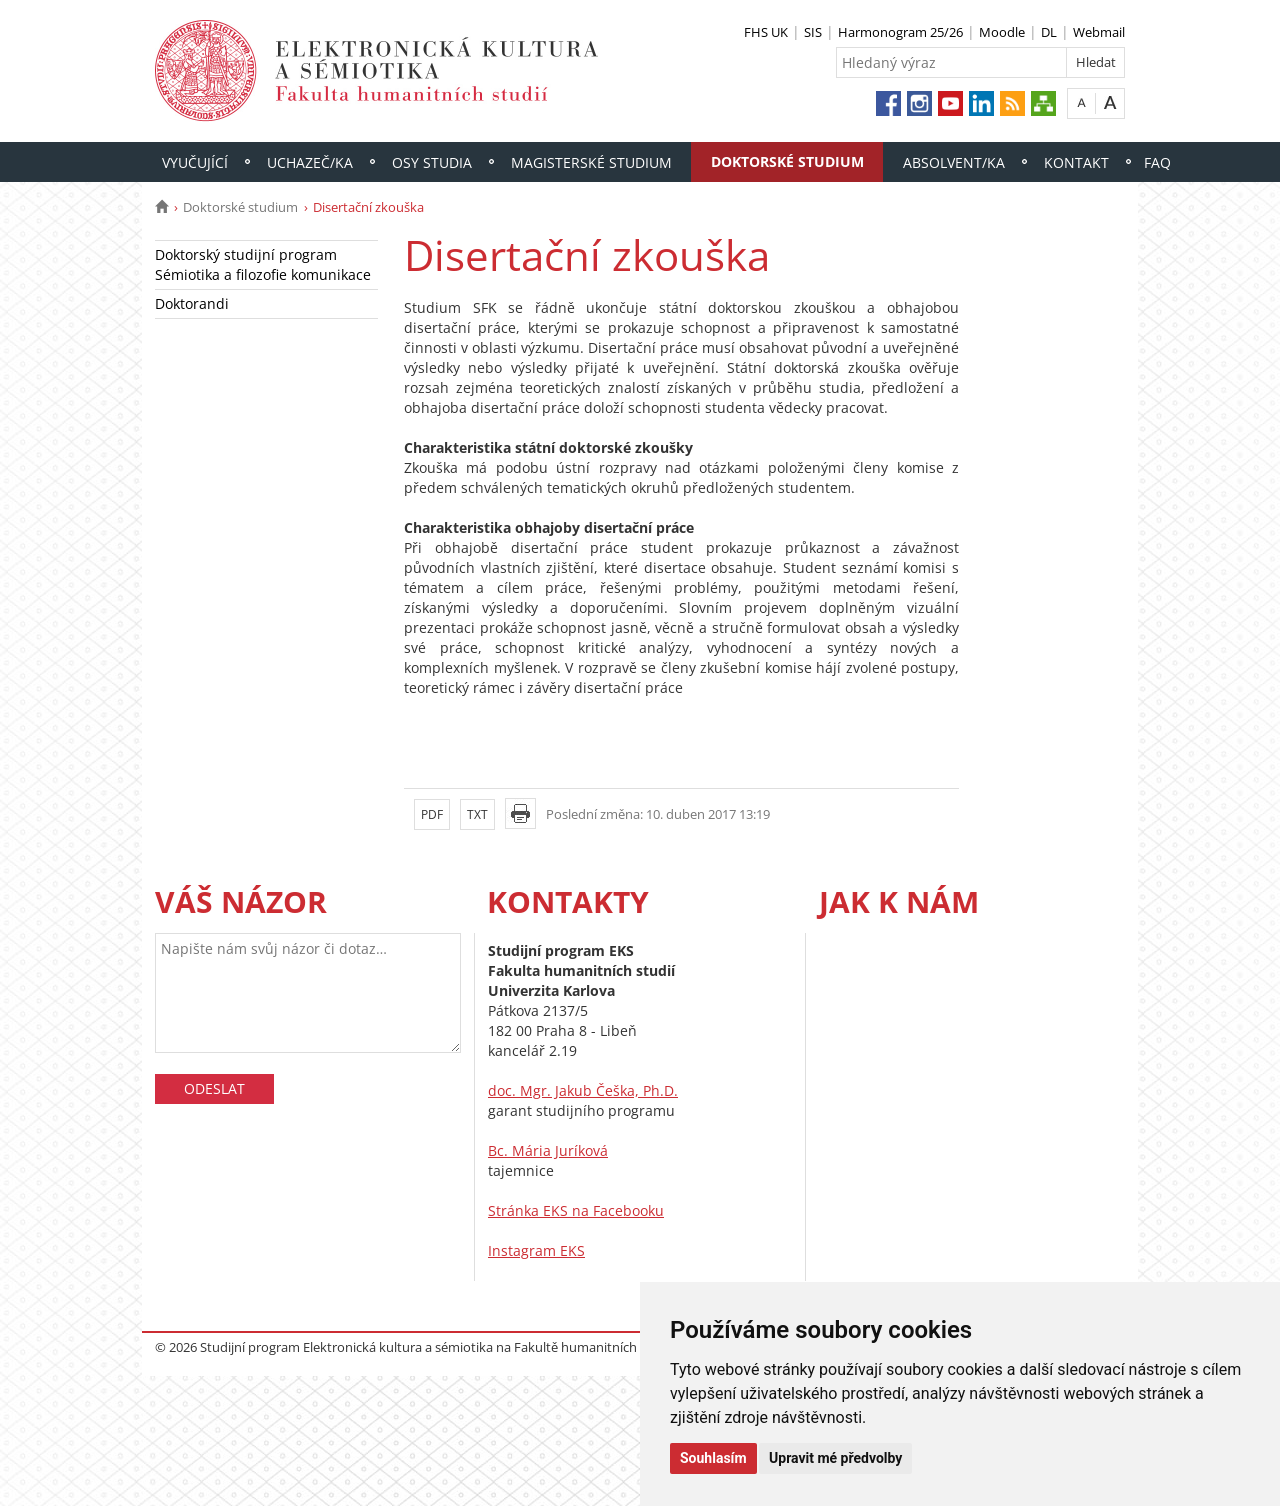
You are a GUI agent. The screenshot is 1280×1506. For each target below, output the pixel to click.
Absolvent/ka (954, 162)
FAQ (1157, 162)
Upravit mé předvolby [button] (835, 1458)
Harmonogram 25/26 (900, 32)
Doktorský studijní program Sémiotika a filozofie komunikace (263, 264)
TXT (477, 814)
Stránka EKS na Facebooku (576, 1210)
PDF (432, 814)
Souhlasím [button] (713, 1458)
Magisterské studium (591, 162)
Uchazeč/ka (310, 162)
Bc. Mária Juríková (548, 1150)
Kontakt (1076, 162)
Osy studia (432, 162)
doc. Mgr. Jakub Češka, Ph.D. (583, 1090)
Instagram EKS (536, 1250)
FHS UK (766, 32)
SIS (813, 32)
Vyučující (195, 162)
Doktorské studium (787, 161)
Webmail (1099, 32)
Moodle (1002, 32)
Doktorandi (192, 303)
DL (1049, 32)
